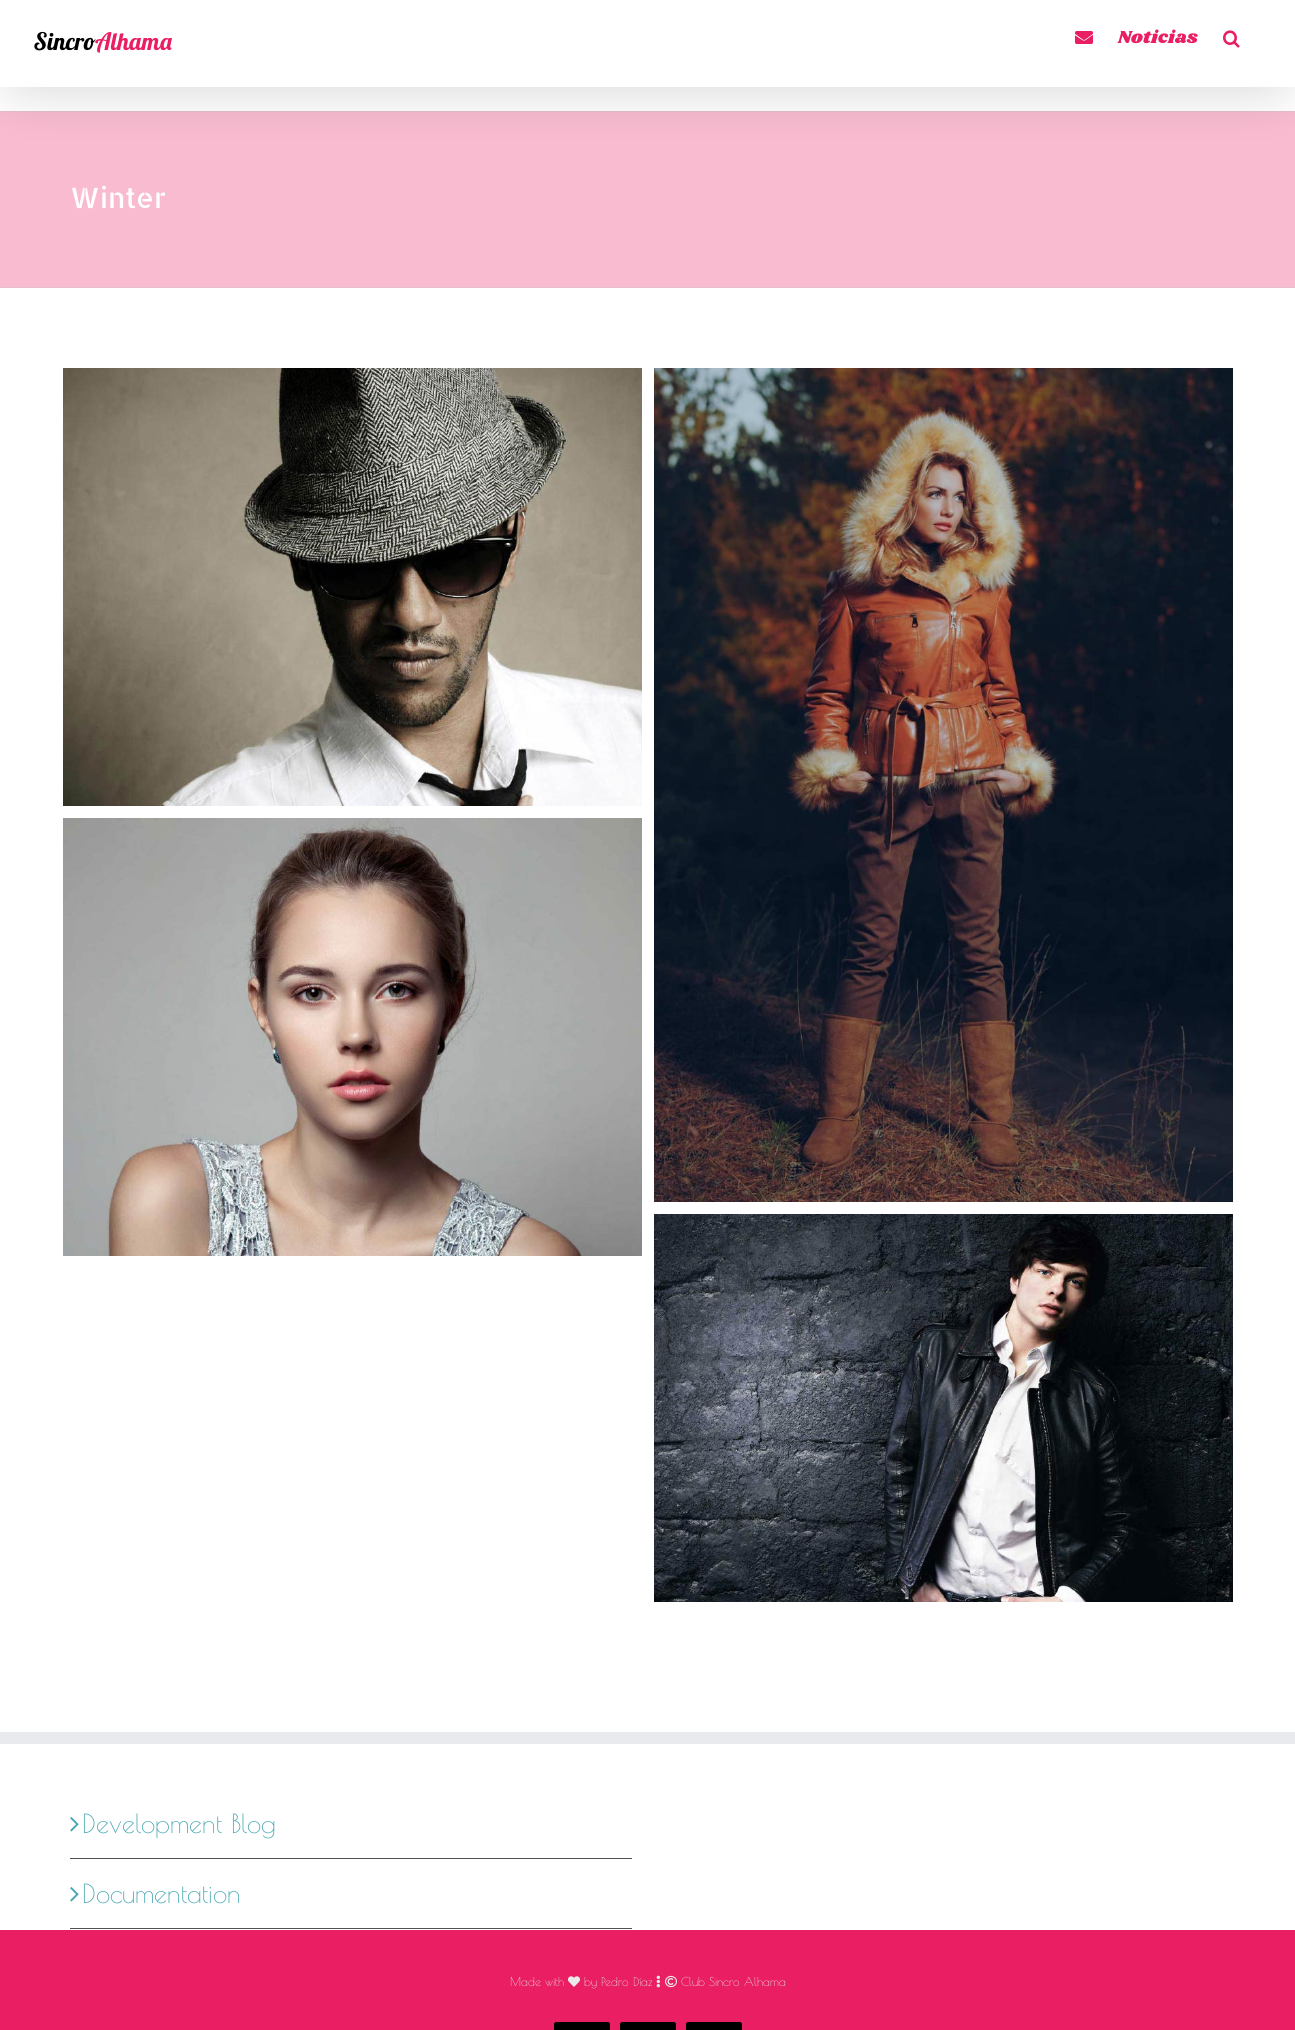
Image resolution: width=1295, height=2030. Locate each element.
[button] (1231, 34)
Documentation (161, 1780)
